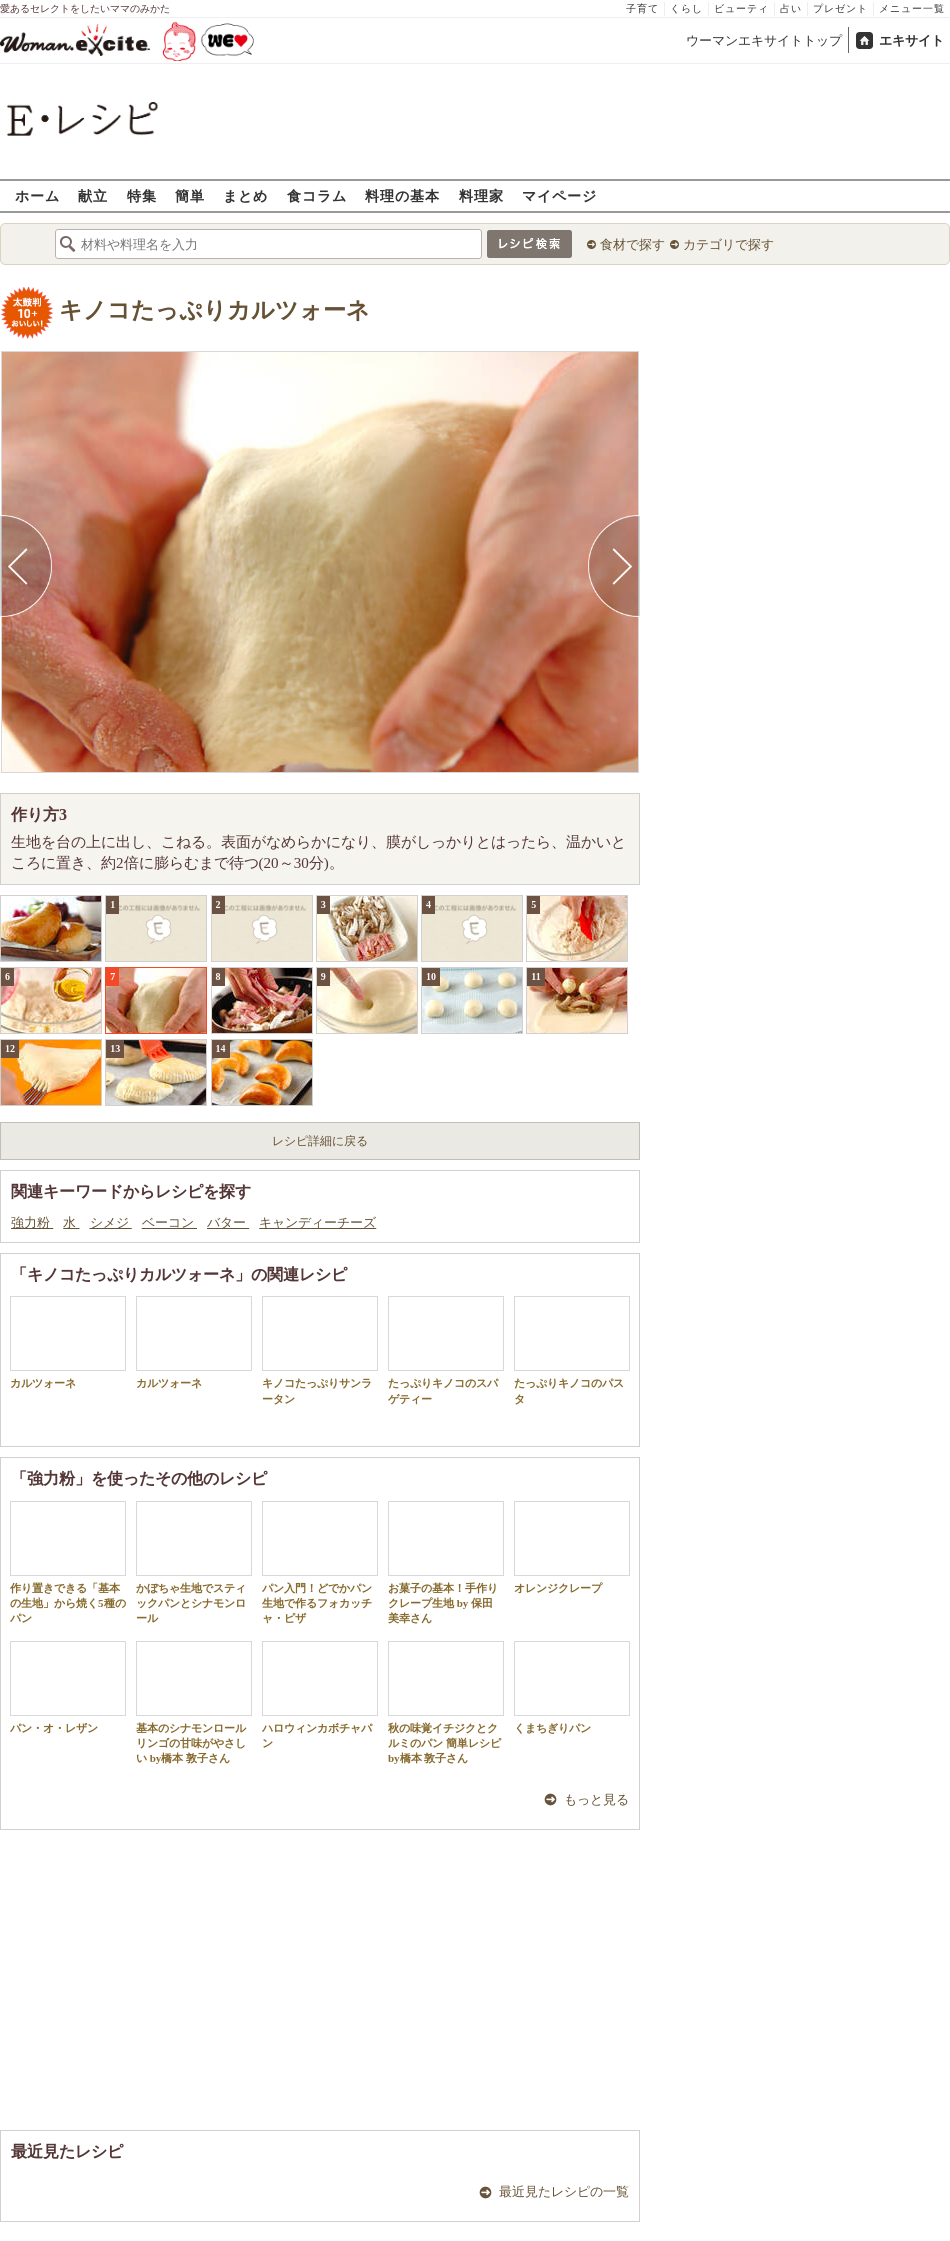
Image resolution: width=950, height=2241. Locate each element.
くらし (686, 8)
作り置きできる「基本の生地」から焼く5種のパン (68, 1563)
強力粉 (32, 1222)
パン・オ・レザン (68, 1687)
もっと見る (596, 1799)
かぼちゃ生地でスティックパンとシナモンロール (194, 1563)
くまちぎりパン (572, 1687)
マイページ (559, 195)
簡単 (190, 195)
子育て (642, 8)
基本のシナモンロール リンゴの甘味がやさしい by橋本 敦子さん (194, 1703)
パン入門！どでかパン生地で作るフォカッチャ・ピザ (320, 1563)
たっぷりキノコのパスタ (572, 1350)
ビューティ (741, 8)
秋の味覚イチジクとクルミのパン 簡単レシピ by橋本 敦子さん (446, 1703)
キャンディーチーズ (317, 1222)
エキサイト (911, 40)
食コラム (317, 195)
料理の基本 (402, 195)
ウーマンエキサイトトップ (764, 40)
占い (791, 8)
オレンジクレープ (572, 1547)
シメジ (111, 1222)
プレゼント (840, 8)
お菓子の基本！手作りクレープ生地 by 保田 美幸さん (446, 1563)
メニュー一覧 (912, 8)
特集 (142, 195)
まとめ (245, 195)
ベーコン (169, 1222)
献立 (93, 195)
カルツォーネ (68, 1342)
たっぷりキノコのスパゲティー (446, 1350)
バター (228, 1222)
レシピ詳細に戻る (320, 1141)
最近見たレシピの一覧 (564, 2191)
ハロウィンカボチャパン (320, 1695)
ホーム (37, 195)
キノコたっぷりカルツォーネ (214, 310)
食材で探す (632, 244)
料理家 (481, 195)
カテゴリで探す (728, 244)
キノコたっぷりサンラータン (320, 1350)
